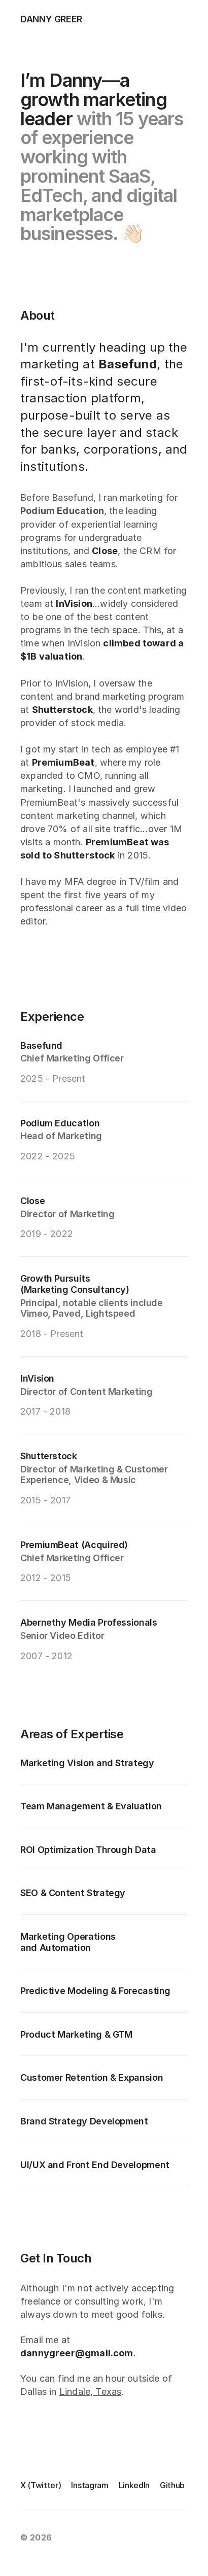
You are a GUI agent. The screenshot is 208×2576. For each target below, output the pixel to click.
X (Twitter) (40, 2485)
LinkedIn (134, 2485)
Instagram (89, 2485)
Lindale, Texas (90, 2392)
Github (172, 2485)
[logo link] (36, 19)
